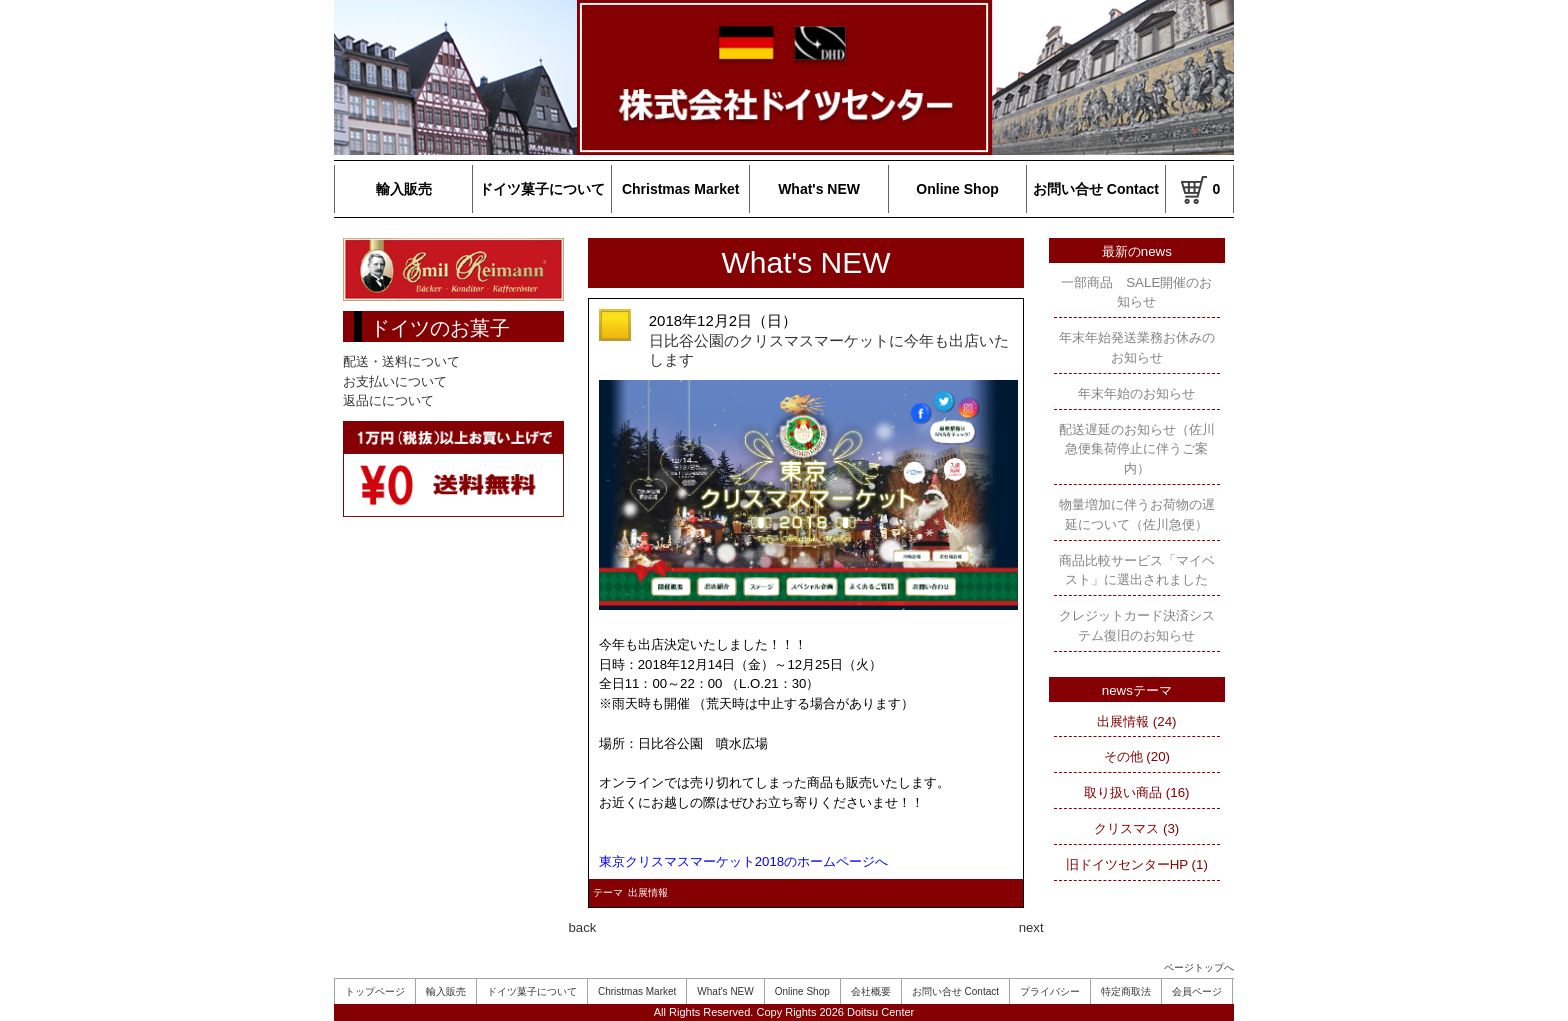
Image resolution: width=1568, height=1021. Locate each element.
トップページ (375, 991)
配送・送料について (401, 361)
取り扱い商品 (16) (1136, 792)
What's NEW (819, 189)
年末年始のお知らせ (1136, 393)
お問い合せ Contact (1096, 189)
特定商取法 (1126, 991)
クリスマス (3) (1136, 828)
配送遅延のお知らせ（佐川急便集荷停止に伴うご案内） (1137, 449)
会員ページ (1197, 991)
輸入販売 (404, 189)
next (1031, 927)
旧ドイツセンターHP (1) (1137, 864)
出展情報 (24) (1136, 721)
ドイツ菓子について (542, 189)
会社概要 (871, 991)
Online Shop (957, 189)
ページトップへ (1199, 967)
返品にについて (388, 400)
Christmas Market (681, 189)
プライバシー (1050, 991)
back (583, 927)
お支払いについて (395, 381)
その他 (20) (1137, 756)
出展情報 (648, 892)
